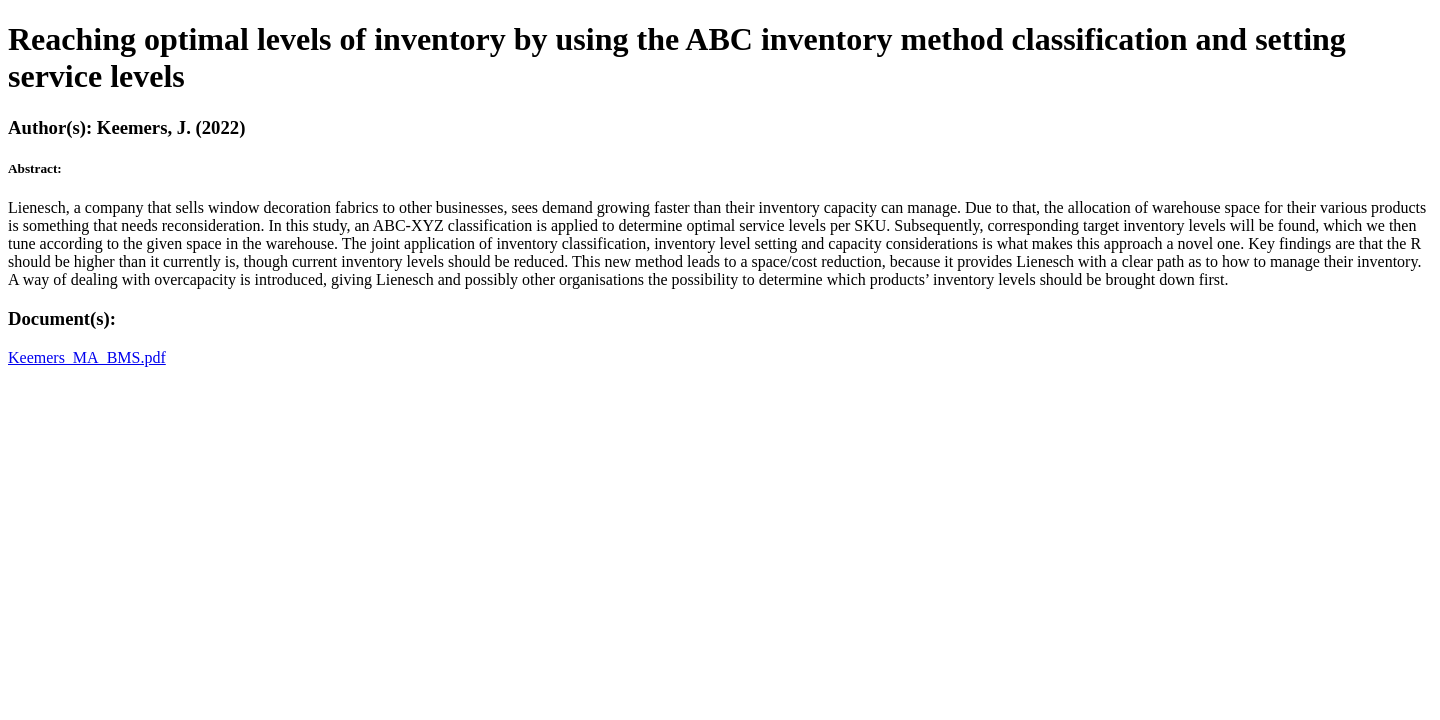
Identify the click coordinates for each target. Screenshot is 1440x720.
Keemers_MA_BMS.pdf (87, 357)
